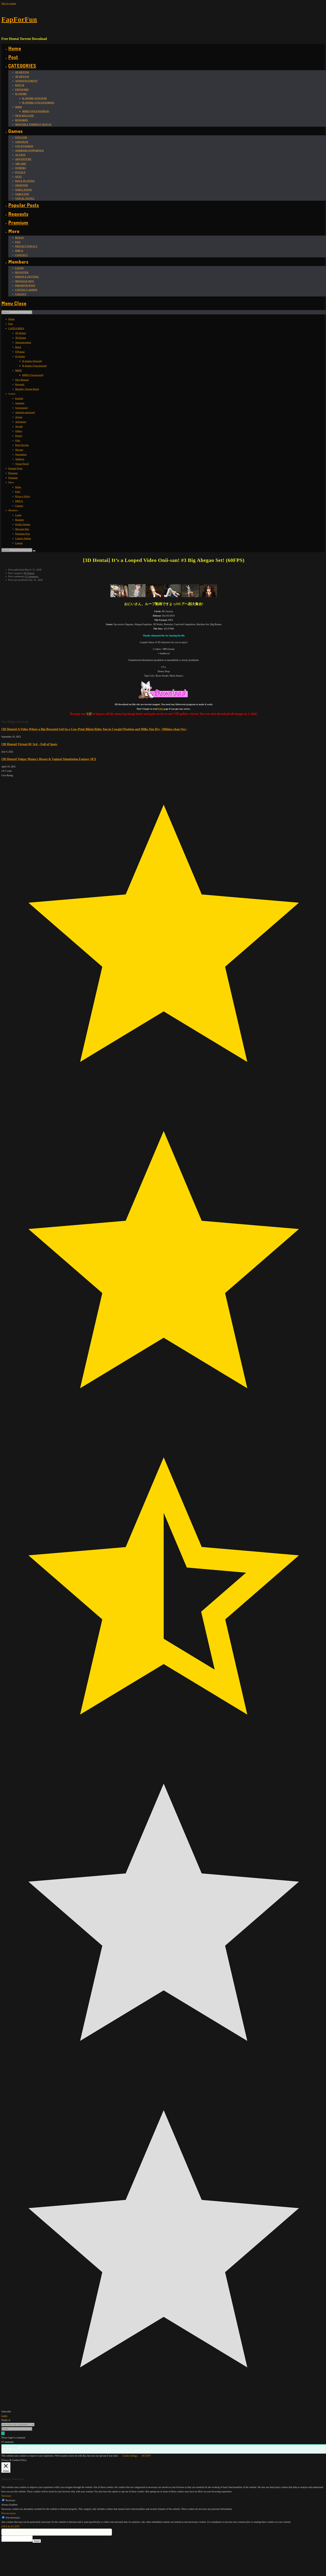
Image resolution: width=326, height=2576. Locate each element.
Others (18, 431)
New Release (22, 379)
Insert (40, 2542)
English (19, 398)
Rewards (19, 384)
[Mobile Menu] (13, 303)
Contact (19, 505)
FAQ (17, 491)
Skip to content (8, 3)
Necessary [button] (6, 2496)
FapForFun (19, 19)
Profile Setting (22, 524)
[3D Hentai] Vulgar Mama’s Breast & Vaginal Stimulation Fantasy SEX (48, 759)
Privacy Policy (22, 496)
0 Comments (31, 576)
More (11, 482)
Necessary (11, 2500)
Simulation (21, 454)
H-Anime (20, 356)
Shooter (19, 449)
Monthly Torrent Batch (27, 389)
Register (19, 519)
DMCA (19, 501)
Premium (13, 477)
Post (10, 323)
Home (11, 319)
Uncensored (21, 407)
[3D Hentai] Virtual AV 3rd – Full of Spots (29, 744)
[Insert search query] (16, 312)
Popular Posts (15, 468)
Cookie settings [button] (129, 2455)
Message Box (22, 529)
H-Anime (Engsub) (32, 361)
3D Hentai (20, 337)
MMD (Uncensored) (32, 375)
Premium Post (22, 533)
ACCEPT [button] (146, 2455)
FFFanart (20, 351)
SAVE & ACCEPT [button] (10, 2526)
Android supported (25, 412)
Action (18, 417)
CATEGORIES (16, 328)
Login (18, 515)
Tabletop (19, 459)
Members (13, 510)
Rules (18, 487)
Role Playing (22, 445)
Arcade (19, 426)
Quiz (17, 440)
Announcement (23, 342)
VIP (89, 714)
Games (12, 393)
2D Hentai (20, 333)
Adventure (20, 421)
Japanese (19, 403)
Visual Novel (22, 463)
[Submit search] (34, 550)
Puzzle (18, 435)
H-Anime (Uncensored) (34, 365)
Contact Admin (23, 538)
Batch (18, 347)
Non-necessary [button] (8, 2513)
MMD (18, 370)
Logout (19, 543)
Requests (13, 473)
